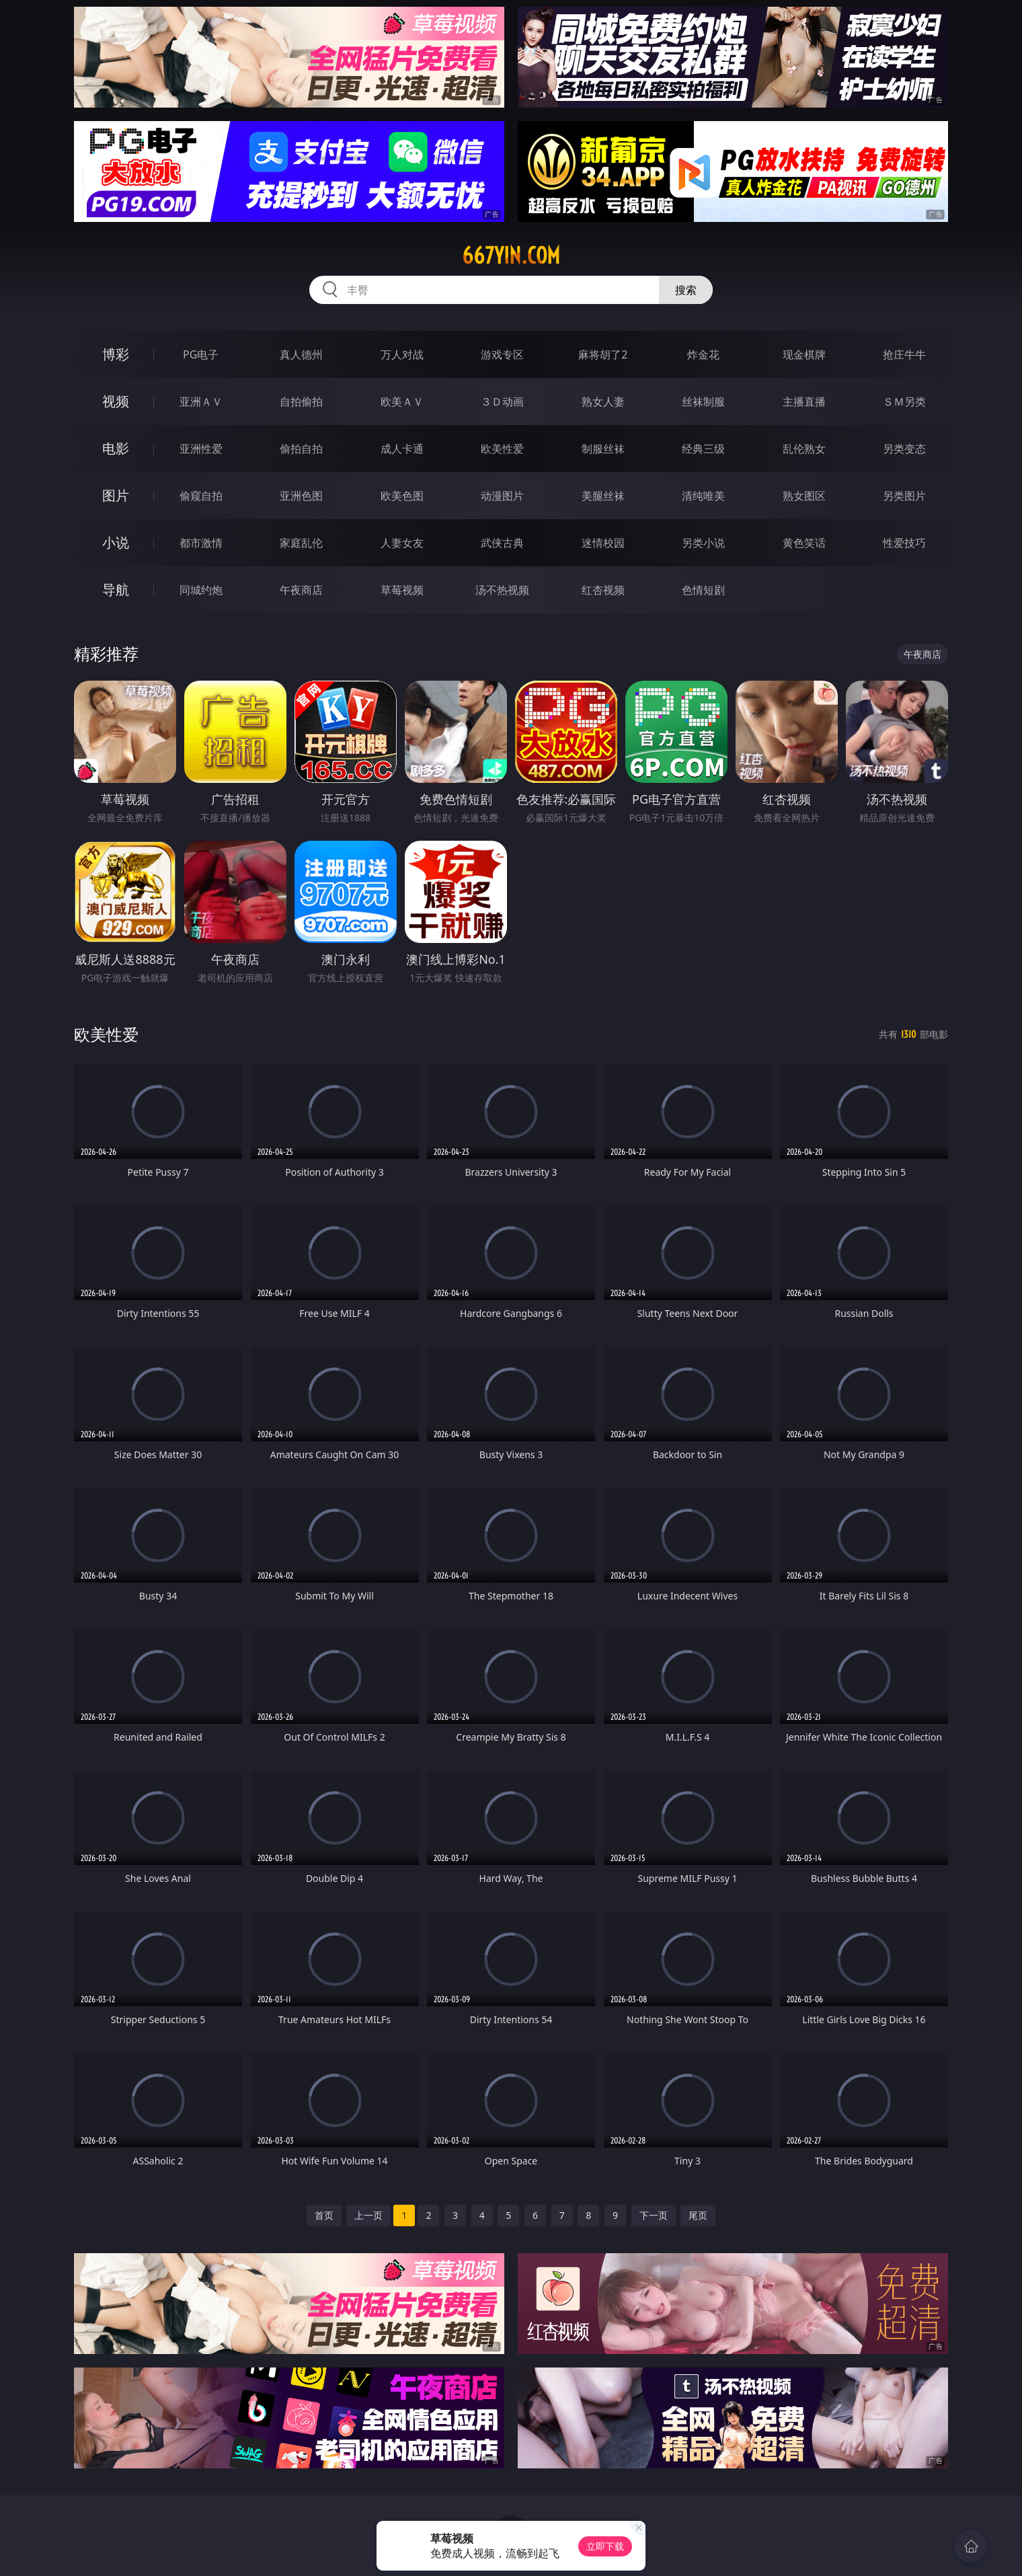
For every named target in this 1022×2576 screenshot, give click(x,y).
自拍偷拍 (301, 401)
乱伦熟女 (804, 448)
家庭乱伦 (301, 542)
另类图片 (904, 495)
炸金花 (703, 354)
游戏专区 (502, 354)
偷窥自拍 (201, 495)
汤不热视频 (502, 589)
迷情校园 (603, 542)
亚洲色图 (301, 495)
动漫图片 (502, 495)
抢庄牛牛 (904, 354)
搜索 (686, 289)
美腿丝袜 (603, 495)
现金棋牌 (804, 354)
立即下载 (605, 2546)
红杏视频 (603, 589)
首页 (324, 2215)
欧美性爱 (502, 448)
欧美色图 (402, 495)
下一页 (653, 2215)
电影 (115, 448)
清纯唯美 (703, 495)
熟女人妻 (603, 401)
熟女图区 (804, 495)
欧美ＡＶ (402, 401)
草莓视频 (402, 589)
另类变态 (904, 448)
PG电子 (201, 354)
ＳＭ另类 (904, 401)
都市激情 (201, 542)
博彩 (115, 354)
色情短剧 (703, 589)
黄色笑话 (804, 542)
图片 (115, 495)
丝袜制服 (703, 401)
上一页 (368, 2215)
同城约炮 (201, 589)
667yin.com (511, 255)
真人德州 (301, 354)
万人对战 (402, 354)
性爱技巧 (904, 542)
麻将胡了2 (602, 354)
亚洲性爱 (201, 448)
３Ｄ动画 (502, 401)
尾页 (698, 2215)
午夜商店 (301, 589)
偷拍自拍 (301, 448)
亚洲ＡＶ (201, 401)
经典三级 (703, 448)
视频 (115, 401)
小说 (115, 542)
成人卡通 (402, 448)
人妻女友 (402, 542)
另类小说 (703, 542)
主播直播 (804, 401)
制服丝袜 (603, 448)
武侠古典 (502, 542)
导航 (115, 589)
